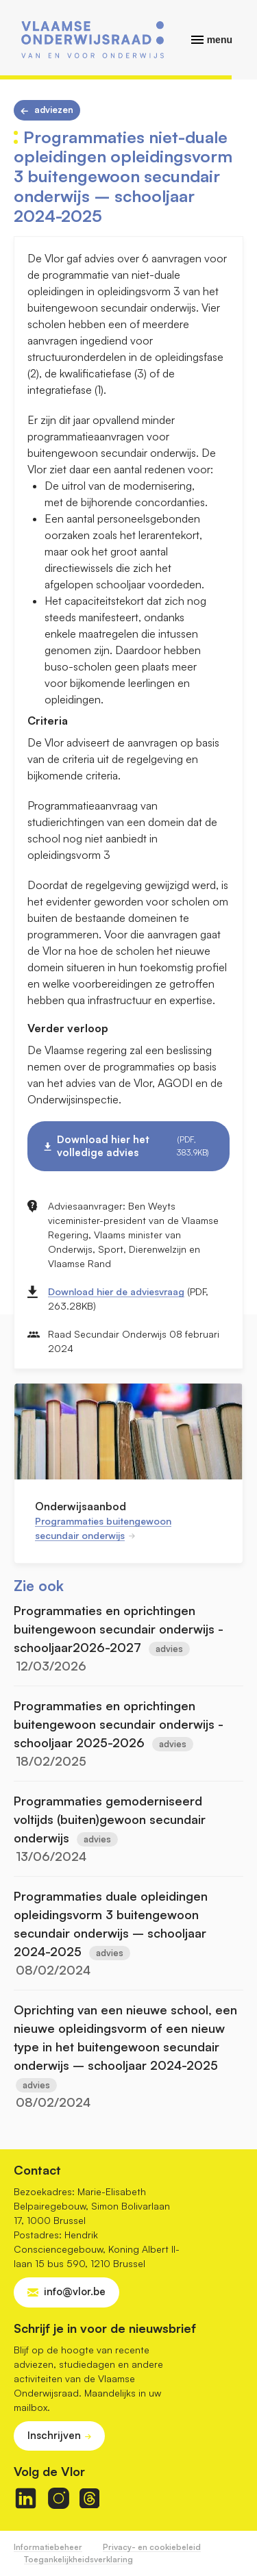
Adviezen (53, 109)
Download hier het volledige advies (134, 1146)
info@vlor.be (75, 2291)
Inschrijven (54, 2435)
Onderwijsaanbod (80, 1506)
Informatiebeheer (48, 2547)
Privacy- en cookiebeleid (152, 2547)
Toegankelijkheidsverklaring (78, 2559)
